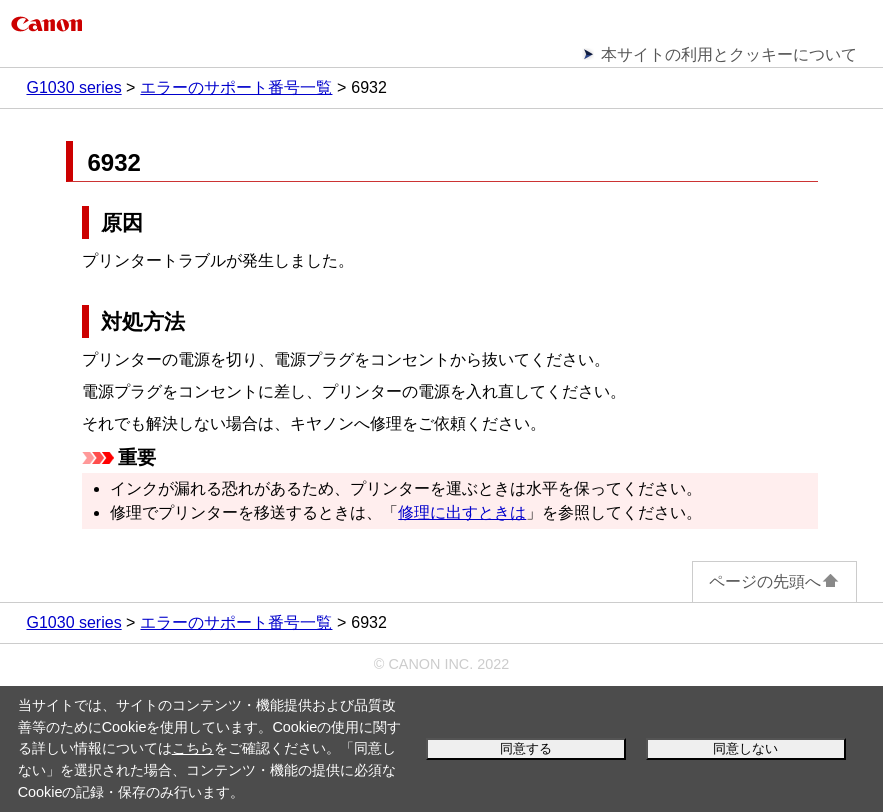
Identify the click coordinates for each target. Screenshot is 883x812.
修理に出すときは (462, 512)
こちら (193, 748)
